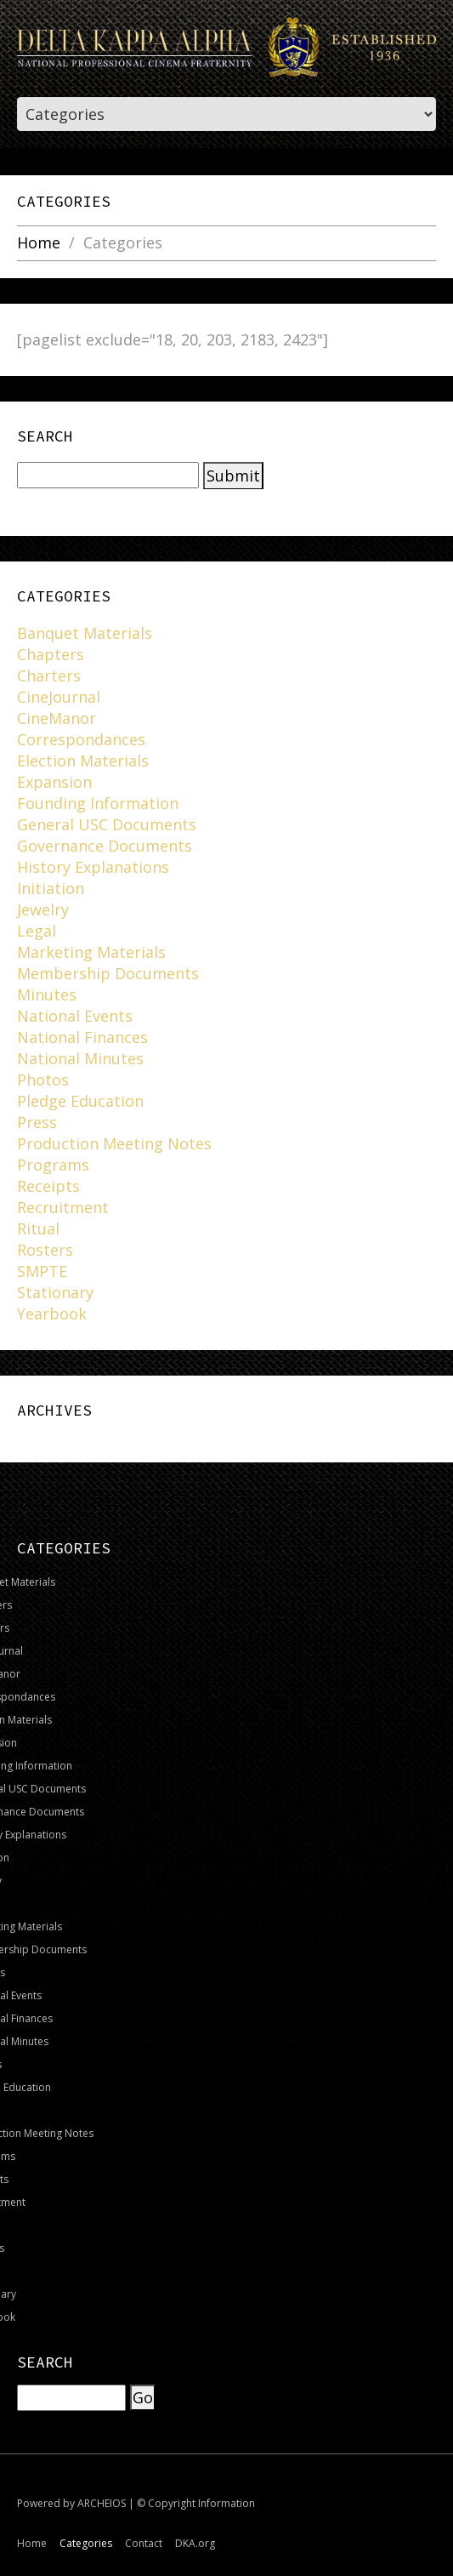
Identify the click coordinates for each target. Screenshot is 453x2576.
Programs (53, 1164)
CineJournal (58, 697)
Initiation (50, 888)
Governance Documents (104, 845)
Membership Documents (108, 973)
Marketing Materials (91, 952)
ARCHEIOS (101, 2503)
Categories (85, 2543)
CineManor (56, 718)
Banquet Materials (84, 633)
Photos (43, 1079)
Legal (36, 930)
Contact (143, 2543)
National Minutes (80, 1058)
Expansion (54, 782)
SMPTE (42, 1271)
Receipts (48, 1186)
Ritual (38, 1228)
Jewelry (43, 909)
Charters (49, 675)
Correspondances (81, 739)
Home (38, 243)
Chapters (50, 654)
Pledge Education (80, 1101)
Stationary (55, 1292)
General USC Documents (106, 824)
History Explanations (93, 867)
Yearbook (52, 1313)
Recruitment (63, 1207)
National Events (75, 1016)
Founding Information (97, 803)
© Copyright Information (196, 2503)
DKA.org (195, 2543)
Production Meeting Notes (114, 1143)
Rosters (45, 1250)
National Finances (82, 1037)
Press (37, 1122)
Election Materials (83, 760)
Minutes (46, 994)
